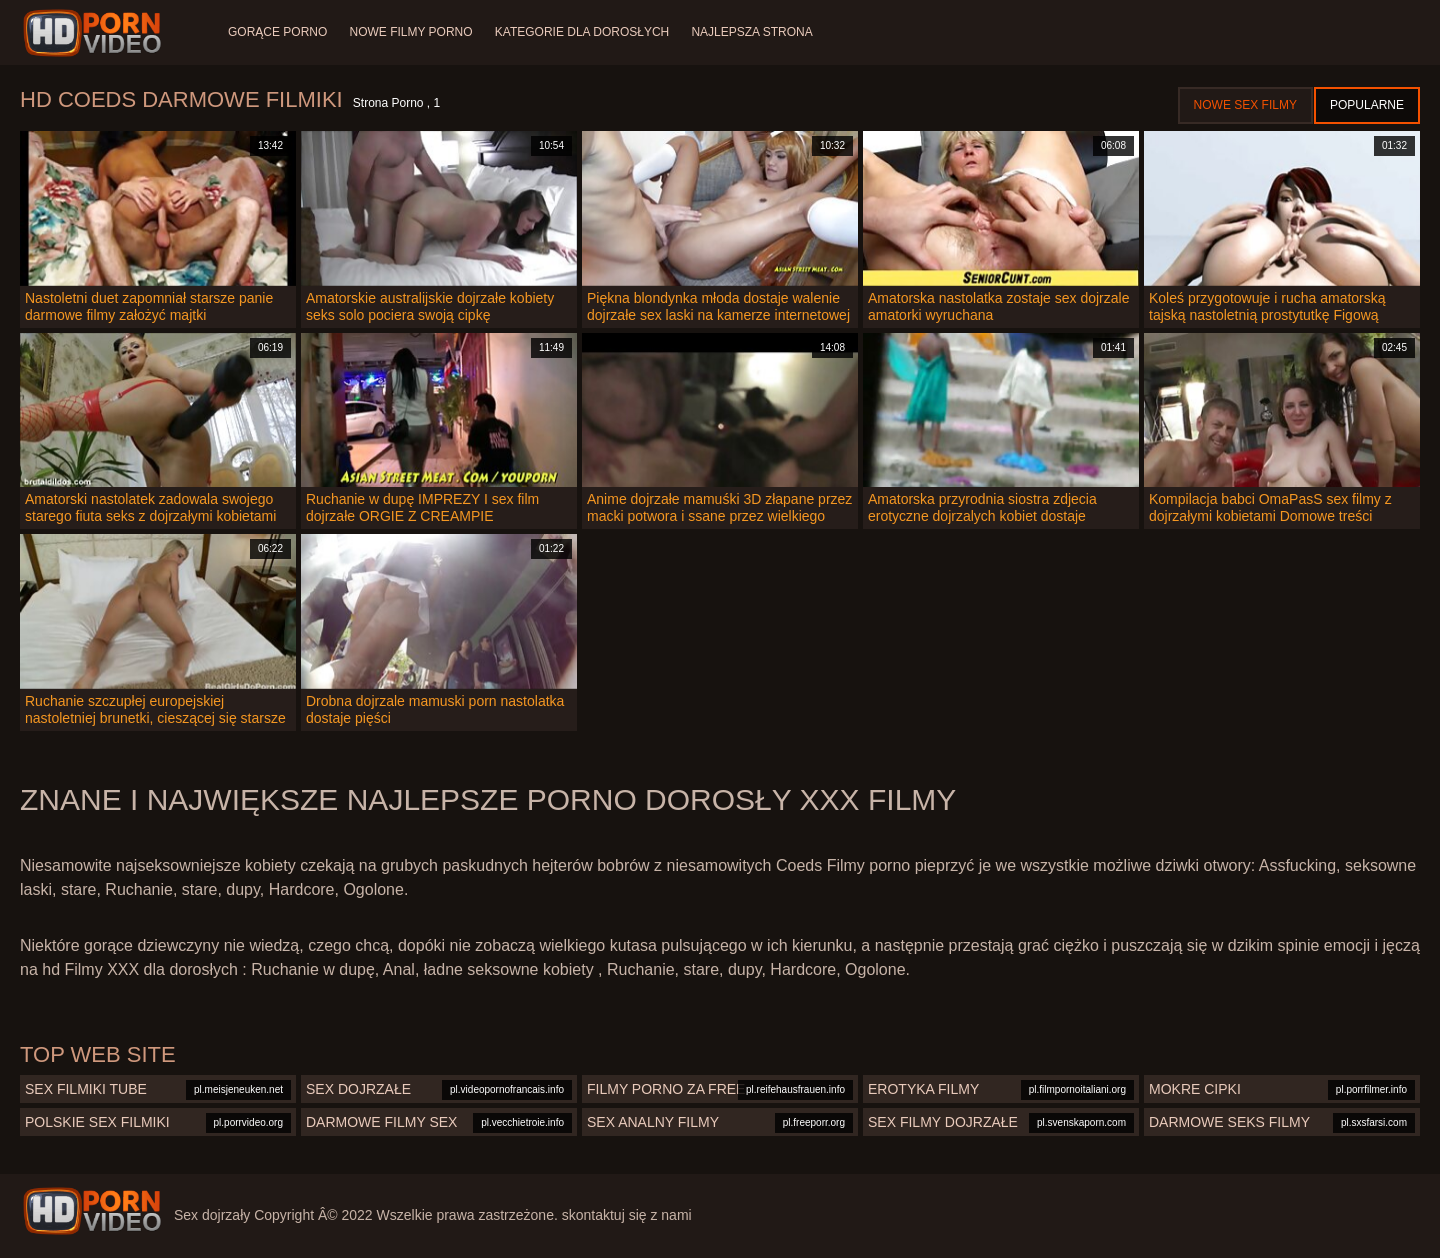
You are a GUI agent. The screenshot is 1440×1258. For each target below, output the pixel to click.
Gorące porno (277, 32)
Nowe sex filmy (1245, 105)
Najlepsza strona (757, 32)
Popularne (1367, 105)
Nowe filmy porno (412, 32)
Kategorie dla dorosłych (585, 32)
